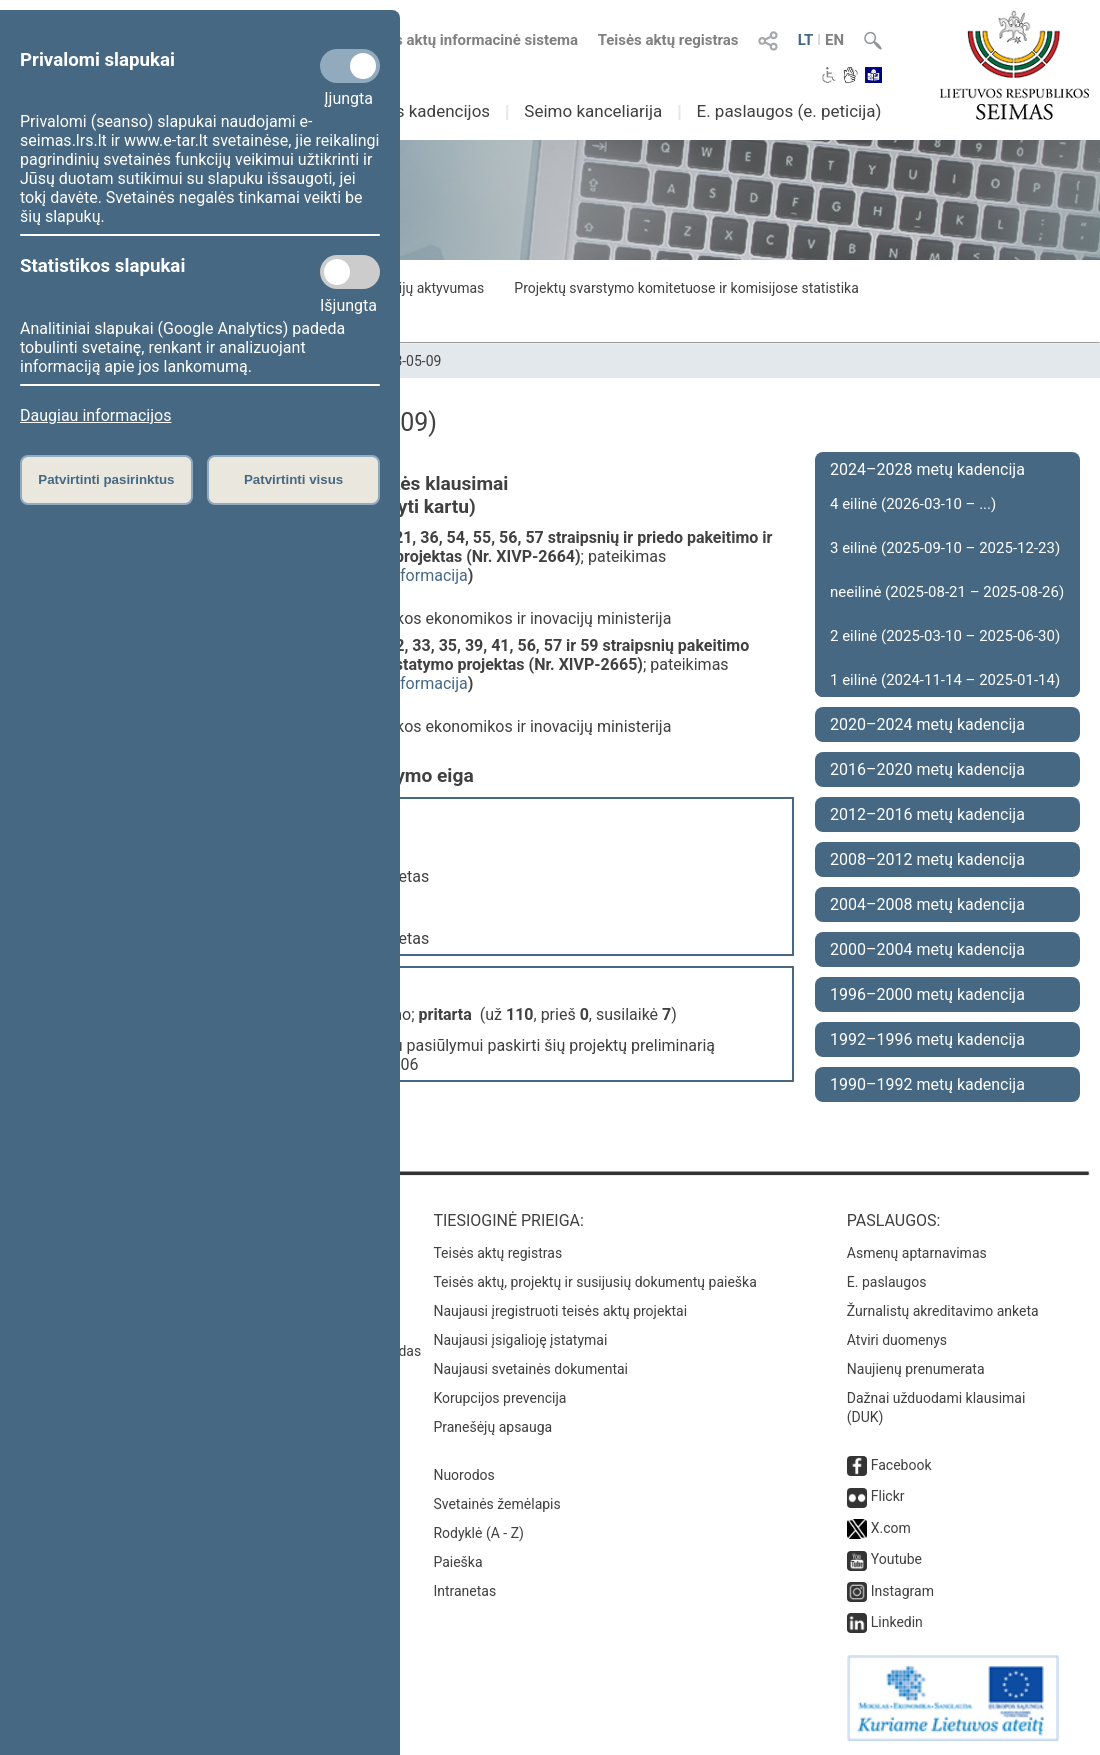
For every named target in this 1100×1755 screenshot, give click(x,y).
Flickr (888, 1496)
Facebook (901, 1465)
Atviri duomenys (897, 1340)
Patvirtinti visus (293, 479)
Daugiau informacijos (95, 415)
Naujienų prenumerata (916, 1369)
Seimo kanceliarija (593, 111)
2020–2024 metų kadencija (927, 724)
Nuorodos (463, 1475)
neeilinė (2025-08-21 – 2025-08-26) (947, 592)
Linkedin (897, 1622)
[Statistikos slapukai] (350, 272)
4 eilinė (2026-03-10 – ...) (913, 504)
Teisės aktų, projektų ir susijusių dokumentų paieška (594, 1282)
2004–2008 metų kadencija (927, 904)
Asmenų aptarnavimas (917, 1253)
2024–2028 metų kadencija (927, 469)
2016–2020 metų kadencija (927, 769)
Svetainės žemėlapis (496, 1504)
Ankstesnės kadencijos (403, 111)
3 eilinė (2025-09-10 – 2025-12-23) (945, 548)
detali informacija (406, 575)
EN (834, 40)
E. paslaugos (887, 1282)
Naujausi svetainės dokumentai (530, 1369)
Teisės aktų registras (668, 40)
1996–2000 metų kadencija (927, 994)
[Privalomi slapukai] (350, 66)
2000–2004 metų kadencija (927, 949)
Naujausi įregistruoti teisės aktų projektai (560, 1311)
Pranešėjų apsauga (492, 1427)
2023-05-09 (406, 361)
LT (806, 40)
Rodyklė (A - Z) (478, 1533)
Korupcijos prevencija (499, 1398)
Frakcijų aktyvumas (424, 288)
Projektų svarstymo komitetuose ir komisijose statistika (686, 288)
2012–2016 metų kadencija (927, 814)
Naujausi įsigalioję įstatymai (520, 1340)
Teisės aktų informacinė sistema (469, 40)
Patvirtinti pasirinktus (106, 479)
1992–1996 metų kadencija (927, 1039)
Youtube (896, 1559)
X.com (891, 1528)
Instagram (902, 1591)
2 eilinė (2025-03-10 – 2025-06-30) (945, 636)
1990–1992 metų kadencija (927, 1084)
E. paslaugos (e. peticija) (788, 111)
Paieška (457, 1562)
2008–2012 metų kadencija (927, 859)
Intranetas (464, 1591)
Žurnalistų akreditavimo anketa (943, 1311)
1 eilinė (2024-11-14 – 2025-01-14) (945, 680)
